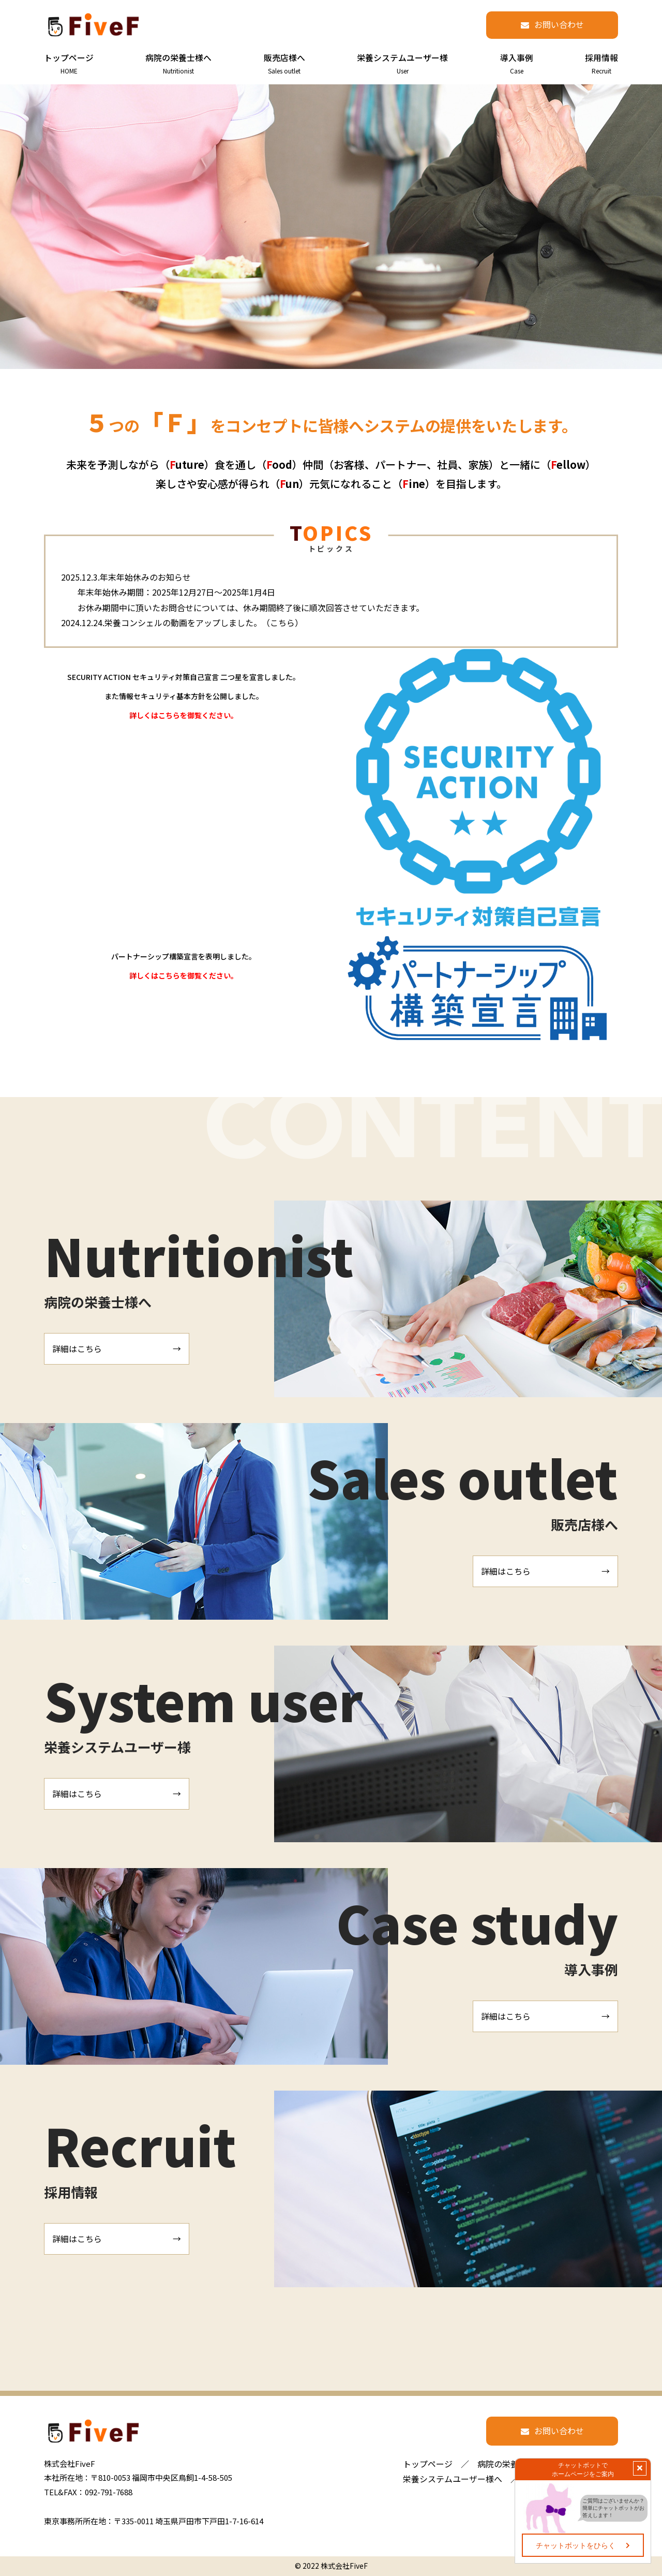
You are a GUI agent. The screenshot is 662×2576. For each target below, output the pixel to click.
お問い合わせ (559, 24)
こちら (282, 623)
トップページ (428, 2463)
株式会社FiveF (344, 2565)
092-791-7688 (108, 2491)
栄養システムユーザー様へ (452, 2479)
